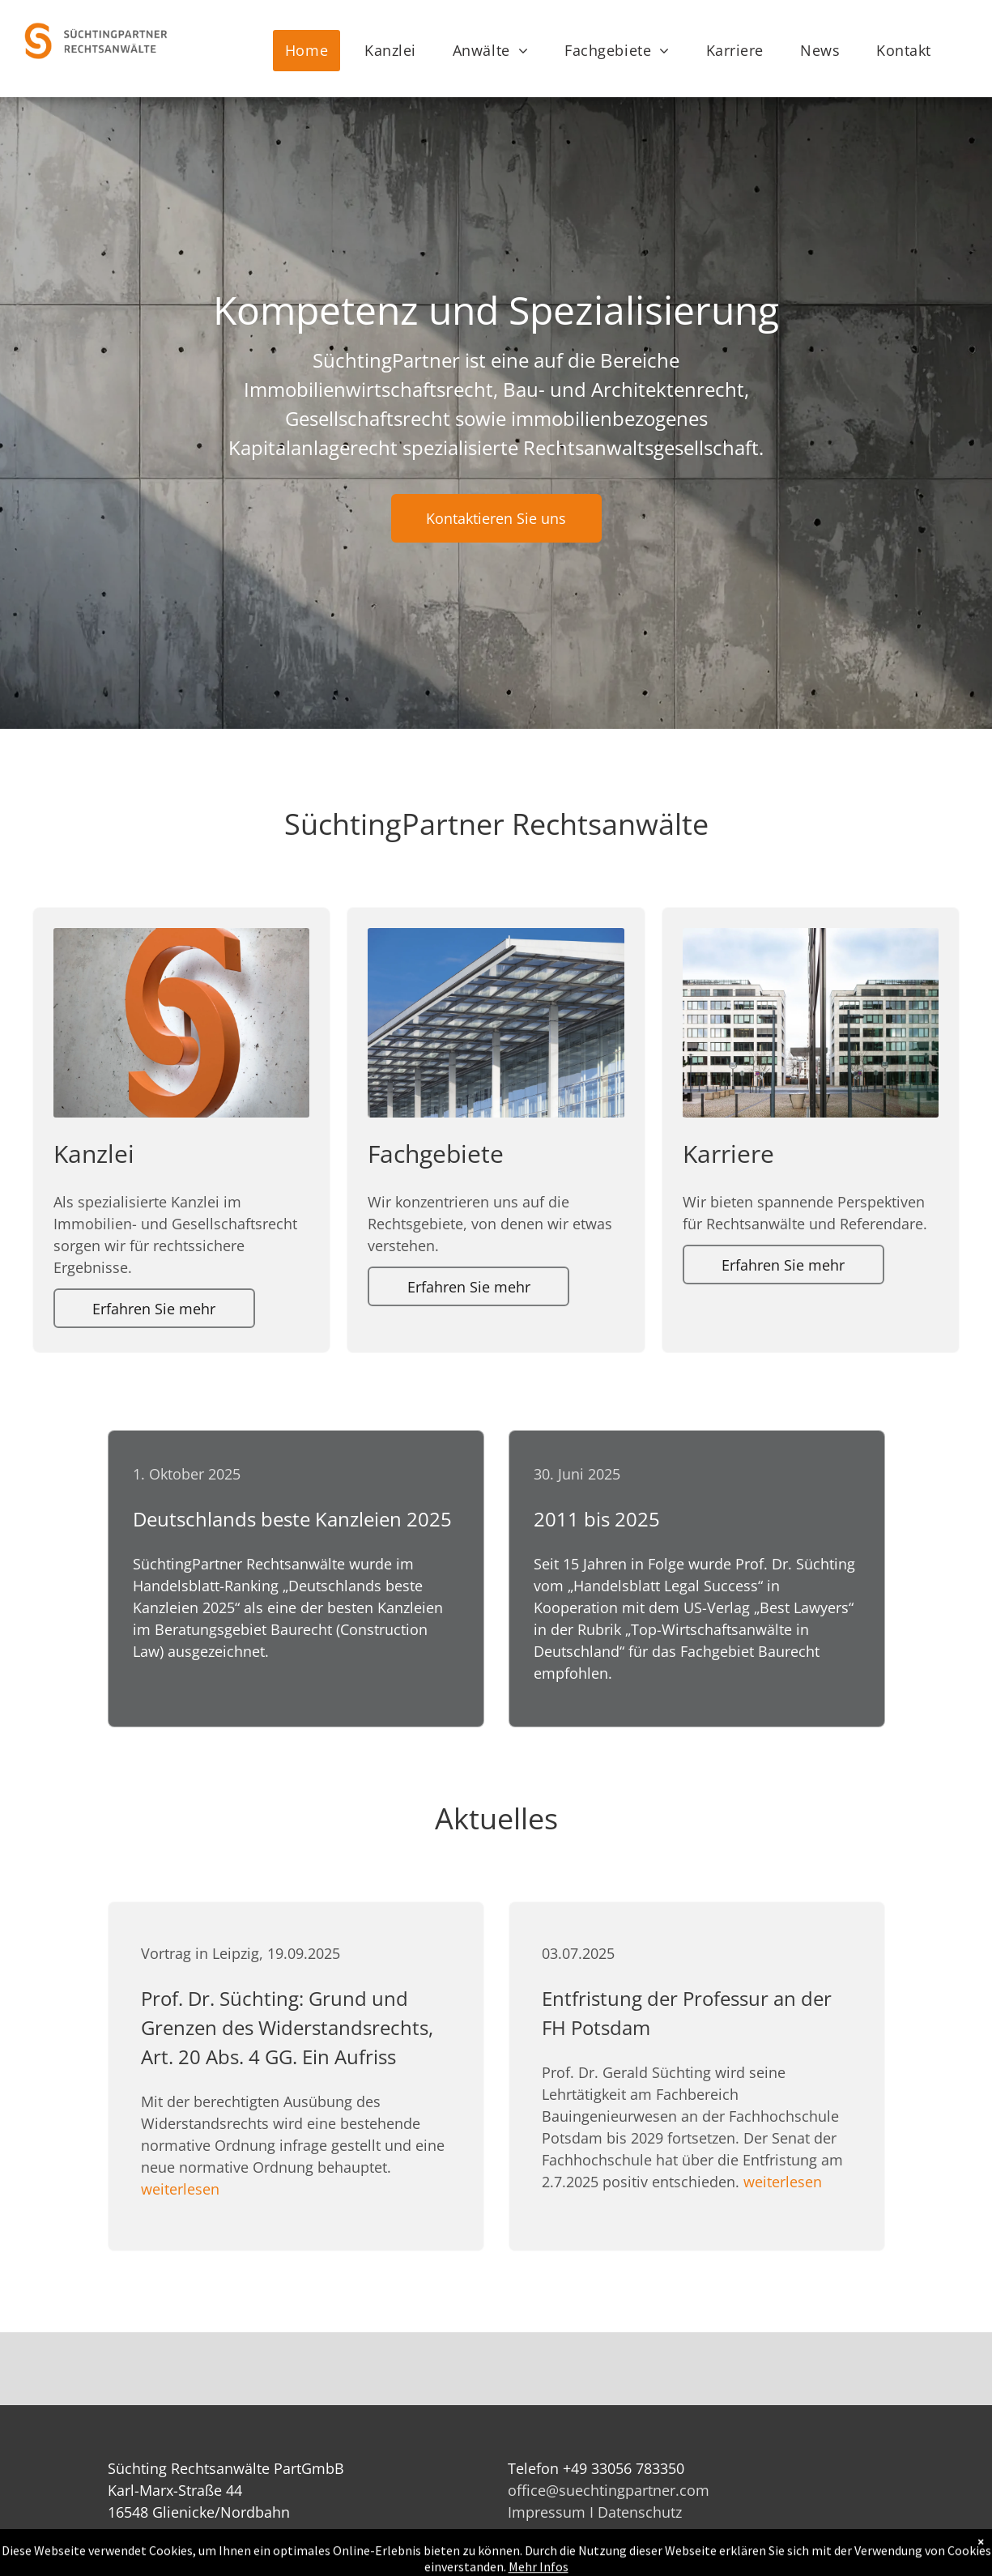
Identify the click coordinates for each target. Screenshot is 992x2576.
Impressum (546, 2512)
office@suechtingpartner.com (608, 2490)
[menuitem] (312, 50)
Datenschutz (640, 2512)
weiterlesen (180, 2189)
